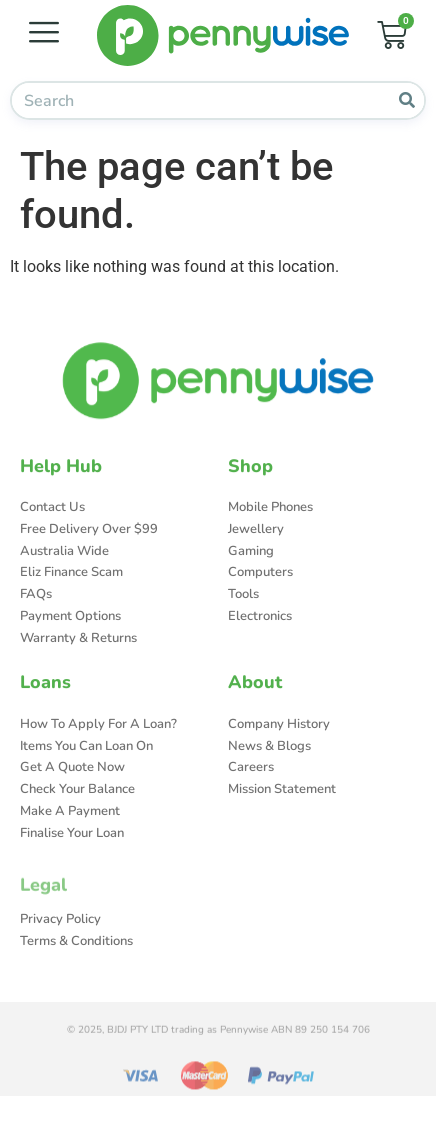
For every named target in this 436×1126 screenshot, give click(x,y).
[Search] (406, 100)
